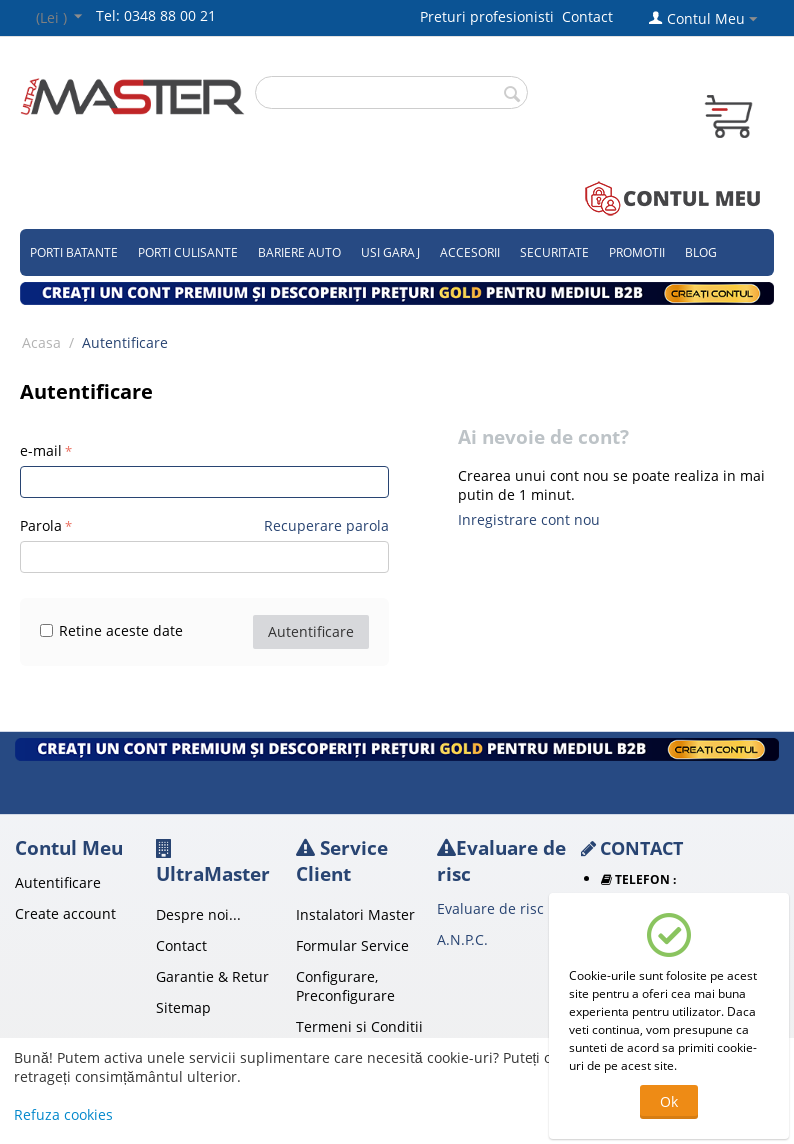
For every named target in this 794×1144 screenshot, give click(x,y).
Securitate (554, 252)
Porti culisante (188, 252)
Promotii (637, 252)
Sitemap (183, 1007)
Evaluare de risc (490, 908)
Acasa (41, 342)
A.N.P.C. (462, 939)
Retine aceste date (111, 630)
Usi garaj (390, 252)
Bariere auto (299, 252)
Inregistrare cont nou (529, 519)
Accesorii (470, 252)
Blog (701, 252)
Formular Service (352, 945)
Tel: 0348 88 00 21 (156, 15)
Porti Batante (74, 252)
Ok (669, 1101)
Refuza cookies (63, 1114)
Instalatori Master (355, 914)
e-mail (41, 450)
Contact (587, 16)
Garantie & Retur (212, 976)
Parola (41, 525)
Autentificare (311, 631)
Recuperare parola (326, 525)
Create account (65, 913)
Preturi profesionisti (491, 16)
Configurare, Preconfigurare (345, 986)
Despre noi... (198, 914)
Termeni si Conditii (359, 1026)
